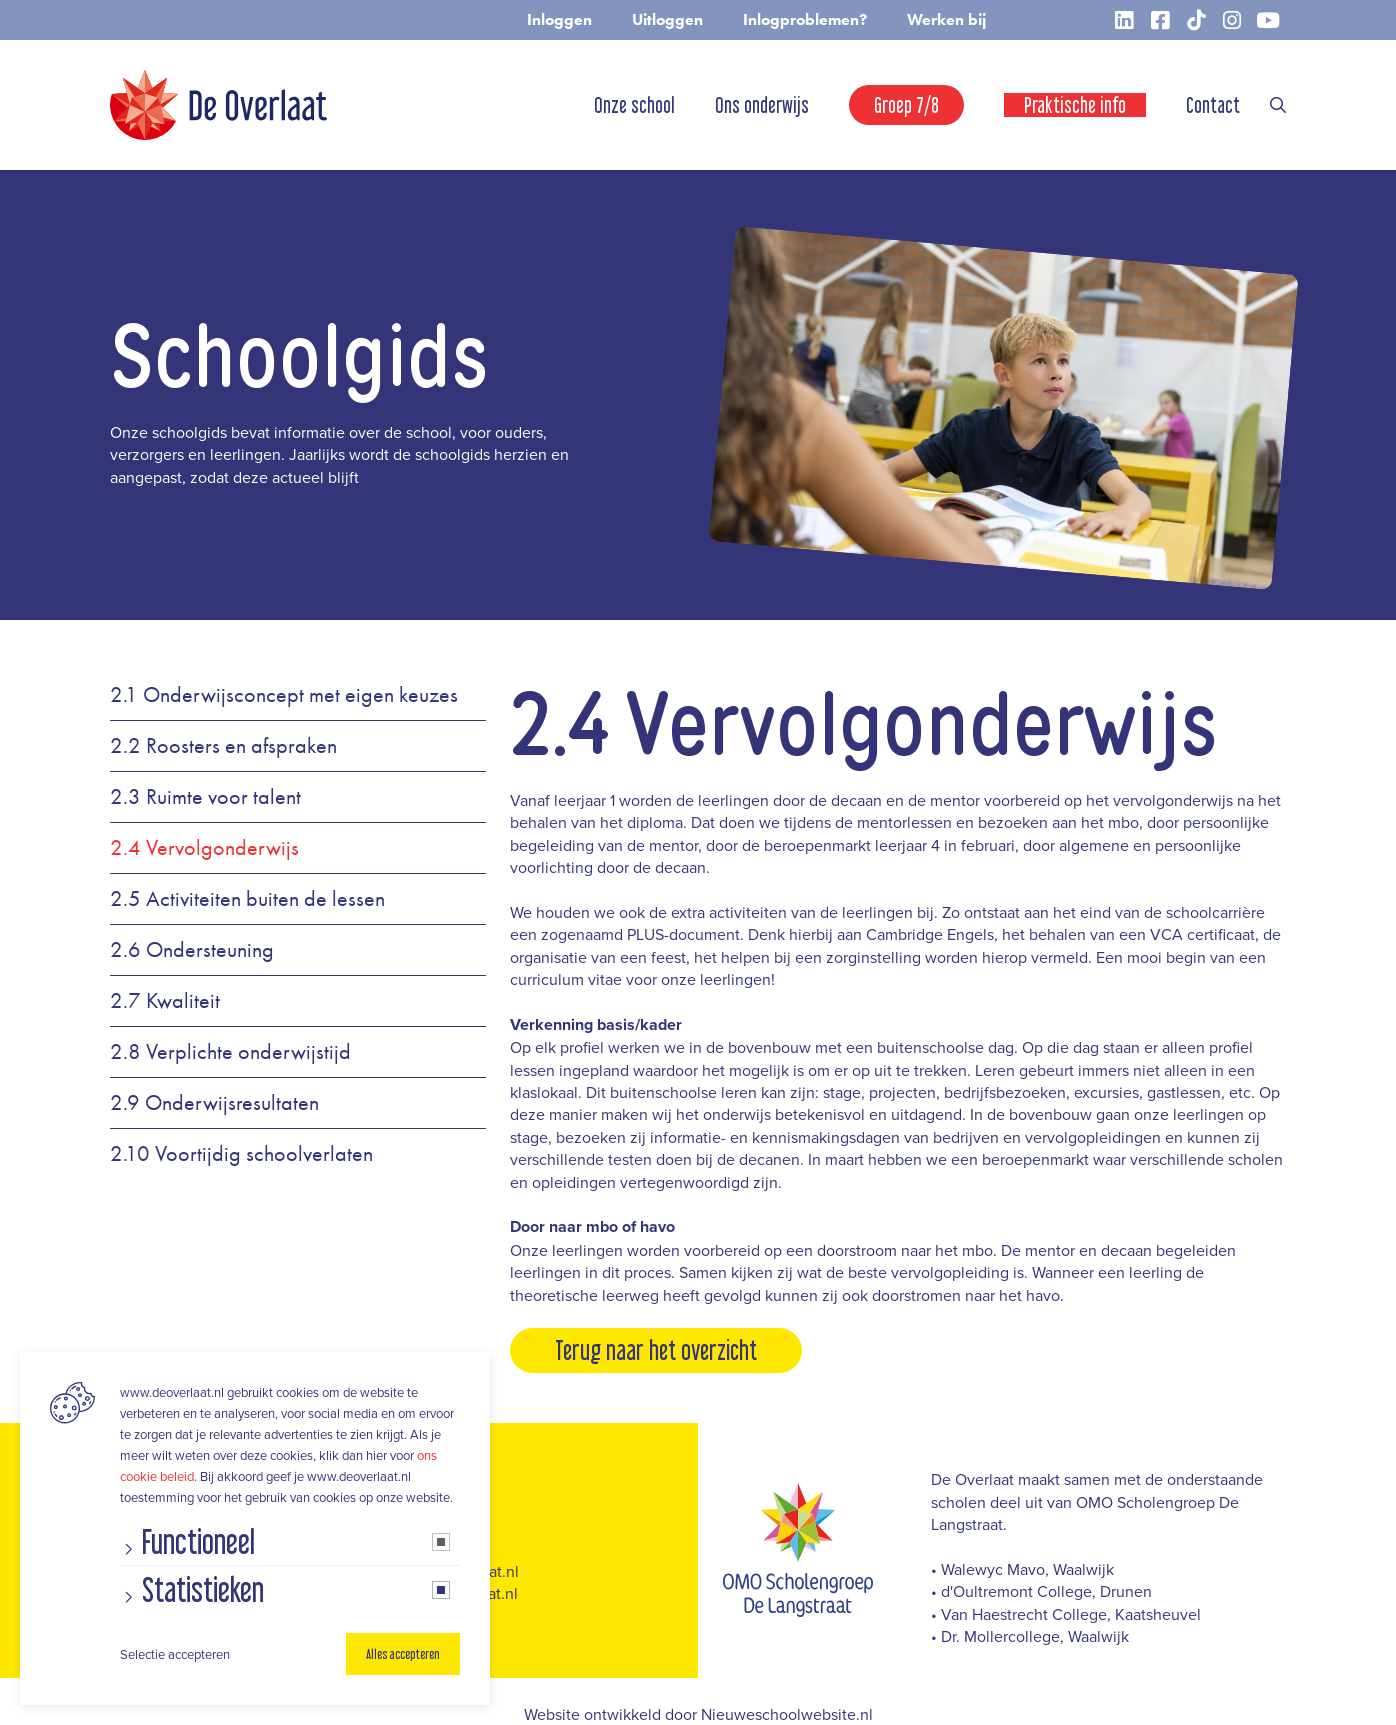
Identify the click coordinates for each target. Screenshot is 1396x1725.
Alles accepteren (403, 1654)
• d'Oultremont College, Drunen (1041, 1591)
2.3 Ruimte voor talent (205, 797)
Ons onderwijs (762, 105)
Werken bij (946, 19)
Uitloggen (667, 19)
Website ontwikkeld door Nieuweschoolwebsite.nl (698, 1714)
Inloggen (559, 19)
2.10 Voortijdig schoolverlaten (241, 1154)
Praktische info (1075, 105)
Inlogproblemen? (805, 19)
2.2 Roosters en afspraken (223, 746)
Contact (1213, 105)
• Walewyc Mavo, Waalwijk (1022, 1569)
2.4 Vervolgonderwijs (204, 848)
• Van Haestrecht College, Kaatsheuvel (1066, 1614)
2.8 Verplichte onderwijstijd (230, 1052)
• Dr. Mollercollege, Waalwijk (1030, 1636)
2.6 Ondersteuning (192, 950)
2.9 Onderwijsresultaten (214, 1103)
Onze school (634, 105)
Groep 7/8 (906, 105)
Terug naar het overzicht (656, 1350)
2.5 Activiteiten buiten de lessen (247, 899)
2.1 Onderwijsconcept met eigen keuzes (284, 695)
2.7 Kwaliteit (165, 1001)
